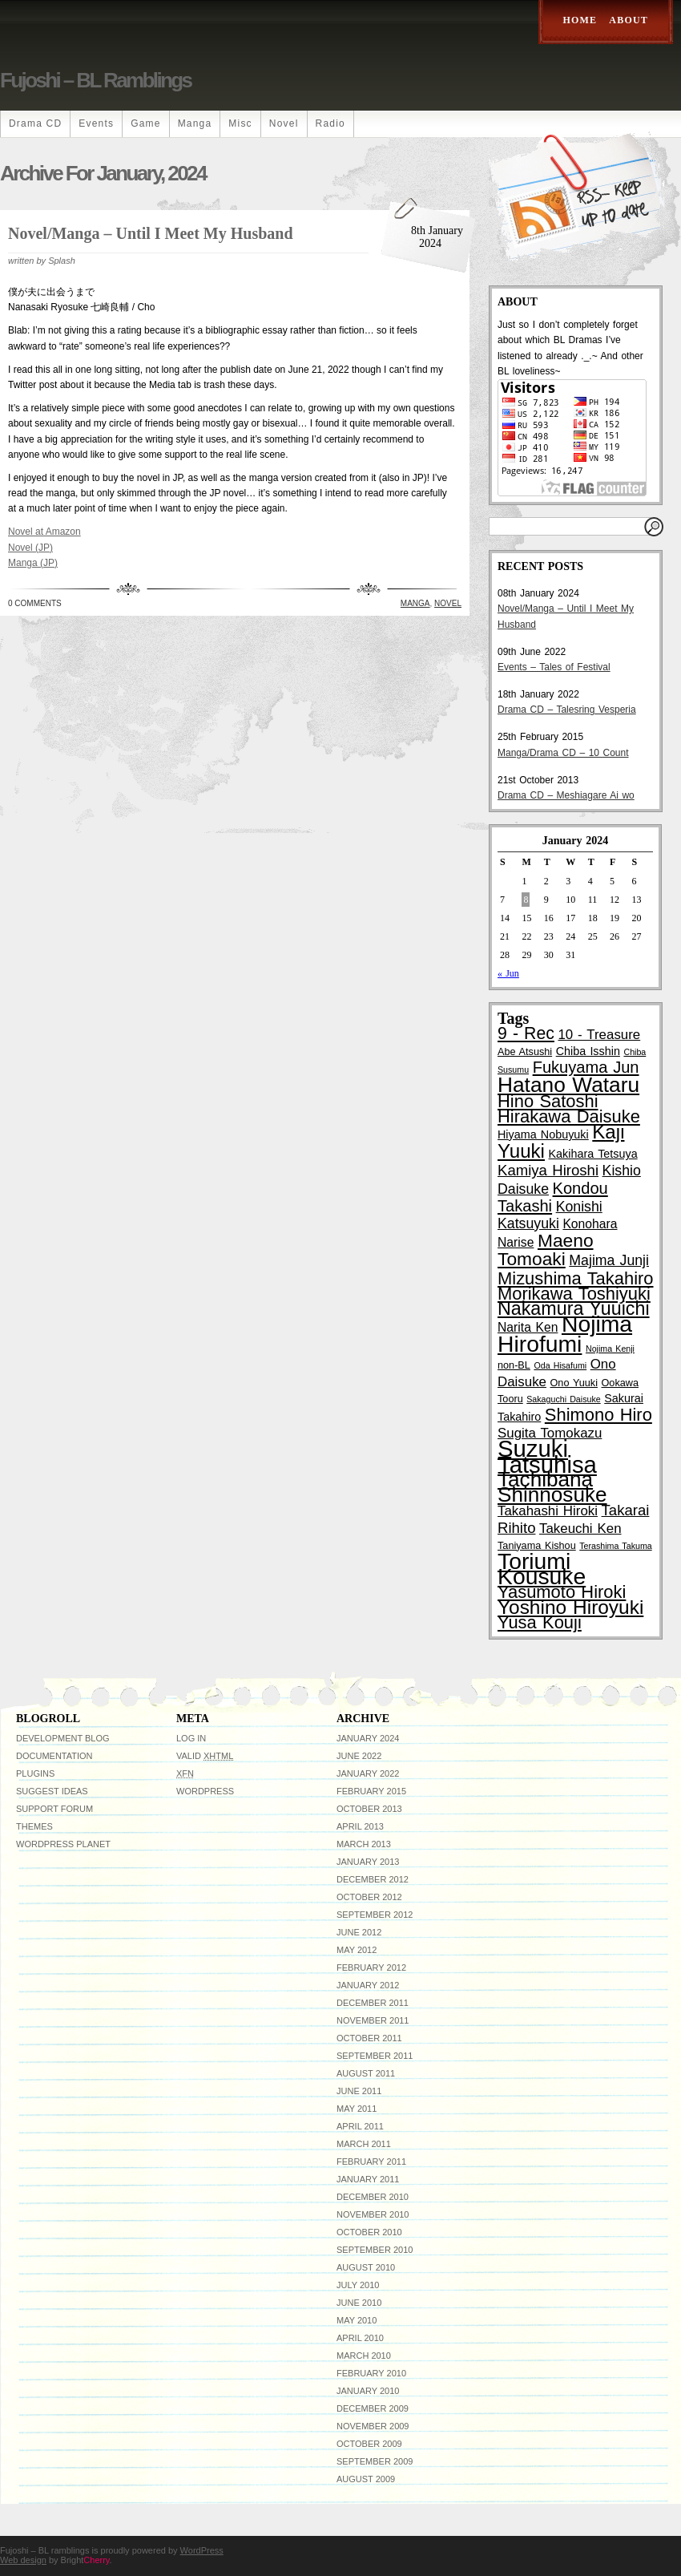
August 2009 (365, 2479)
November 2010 (372, 2214)
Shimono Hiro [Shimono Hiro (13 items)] (598, 1415)
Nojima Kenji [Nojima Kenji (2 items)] (610, 1348)
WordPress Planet (63, 1844)
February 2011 (371, 2161)
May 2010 (356, 2320)
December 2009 (372, 2408)
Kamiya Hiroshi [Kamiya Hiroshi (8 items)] (548, 1170)
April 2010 (360, 2338)
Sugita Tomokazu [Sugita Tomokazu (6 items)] (550, 1433)
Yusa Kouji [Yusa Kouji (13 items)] (540, 1622)
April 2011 (360, 2126)
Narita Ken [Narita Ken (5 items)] (528, 1327)
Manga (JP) (33, 562)
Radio (330, 123)
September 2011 (374, 2055)
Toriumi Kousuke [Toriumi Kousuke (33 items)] (542, 1568)
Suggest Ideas (52, 1791)
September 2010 (374, 2250)
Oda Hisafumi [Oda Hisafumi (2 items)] (560, 1365)
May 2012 (356, 1950)
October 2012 (369, 1897)
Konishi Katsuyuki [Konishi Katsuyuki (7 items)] (550, 1215)
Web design (23, 2560)
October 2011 (369, 2038)
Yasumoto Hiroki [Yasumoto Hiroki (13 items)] (562, 1592)
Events (96, 123)
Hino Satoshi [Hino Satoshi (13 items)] (548, 1101)
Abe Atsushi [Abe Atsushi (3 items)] (525, 1051)
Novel (284, 123)
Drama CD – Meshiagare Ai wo (566, 795)
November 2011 (372, 2020)
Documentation (54, 1756)
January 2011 (367, 2179)
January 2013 (367, 1861)
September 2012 (374, 1914)
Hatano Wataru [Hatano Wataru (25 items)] (568, 1085)
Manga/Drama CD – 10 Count (563, 752)
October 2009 (369, 2444)
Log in (191, 1738)
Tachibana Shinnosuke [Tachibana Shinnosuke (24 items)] (552, 1486)
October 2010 (369, 2232)
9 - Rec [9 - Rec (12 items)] (526, 1033)
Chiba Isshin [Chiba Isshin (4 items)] (588, 1051)
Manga (195, 123)
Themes (34, 1826)
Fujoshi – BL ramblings (95, 80)
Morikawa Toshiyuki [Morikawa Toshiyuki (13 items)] (574, 1294)
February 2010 (371, 2373)
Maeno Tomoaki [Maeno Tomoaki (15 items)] (546, 1249)
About (628, 20)
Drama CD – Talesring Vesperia (567, 709)
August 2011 (365, 2073)
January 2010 (367, 2391)
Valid (204, 1756)
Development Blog (63, 1738)
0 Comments (35, 603)
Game (145, 123)
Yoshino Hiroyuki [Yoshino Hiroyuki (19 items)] (570, 1607)
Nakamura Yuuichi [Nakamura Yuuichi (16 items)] (574, 1308)
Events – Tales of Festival (554, 667)
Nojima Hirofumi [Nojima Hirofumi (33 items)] (565, 1334)
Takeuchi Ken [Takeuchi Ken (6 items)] (580, 1528)
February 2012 (371, 1967)
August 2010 (365, 2267)
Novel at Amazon (44, 531)
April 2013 (360, 1826)
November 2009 (372, 2426)
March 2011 (363, 2144)
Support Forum (54, 1809)
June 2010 (358, 2302)
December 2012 (372, 1879)
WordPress (205, 1791)
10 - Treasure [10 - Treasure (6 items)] (599, 1034)
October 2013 (369, 1809)
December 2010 (372, 2197)
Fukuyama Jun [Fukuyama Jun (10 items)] (586, 1067)
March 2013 (363, 1844)
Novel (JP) (30, 547)
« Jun (508, 973)
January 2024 (367, 1738)
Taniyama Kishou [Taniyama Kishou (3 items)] (537, 1545)
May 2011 (356, 2108)
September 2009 (374, 2461)
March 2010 (363, 2355)
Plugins (35, 1773)
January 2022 (367, 1773)
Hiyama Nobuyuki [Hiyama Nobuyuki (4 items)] (543, 1134)
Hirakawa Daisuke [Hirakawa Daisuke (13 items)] (569, 1116)
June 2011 (358, 2091)
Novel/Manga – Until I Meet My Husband (150, 233)
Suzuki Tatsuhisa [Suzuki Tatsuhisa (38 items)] (547, 1456)
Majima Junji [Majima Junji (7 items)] (609, 1260)
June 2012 (358, 1932)
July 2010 (357, 2285)
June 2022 (358, 1756)
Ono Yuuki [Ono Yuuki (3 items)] (574, 1383)
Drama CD (35, 123)
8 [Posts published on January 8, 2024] (525, 899)
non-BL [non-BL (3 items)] (514, 1365)
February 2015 (371, 1791)
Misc (240, 123)
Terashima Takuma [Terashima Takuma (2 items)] (615, 1546)
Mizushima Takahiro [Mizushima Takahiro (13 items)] (576, 1278)
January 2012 (367, 1985)
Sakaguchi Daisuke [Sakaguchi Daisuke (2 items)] (563, 1399)
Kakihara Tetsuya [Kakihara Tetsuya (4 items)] (593, 1153)
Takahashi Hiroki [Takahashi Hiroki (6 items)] (548, 1511)
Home (580, 20)
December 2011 (372, 2003)
